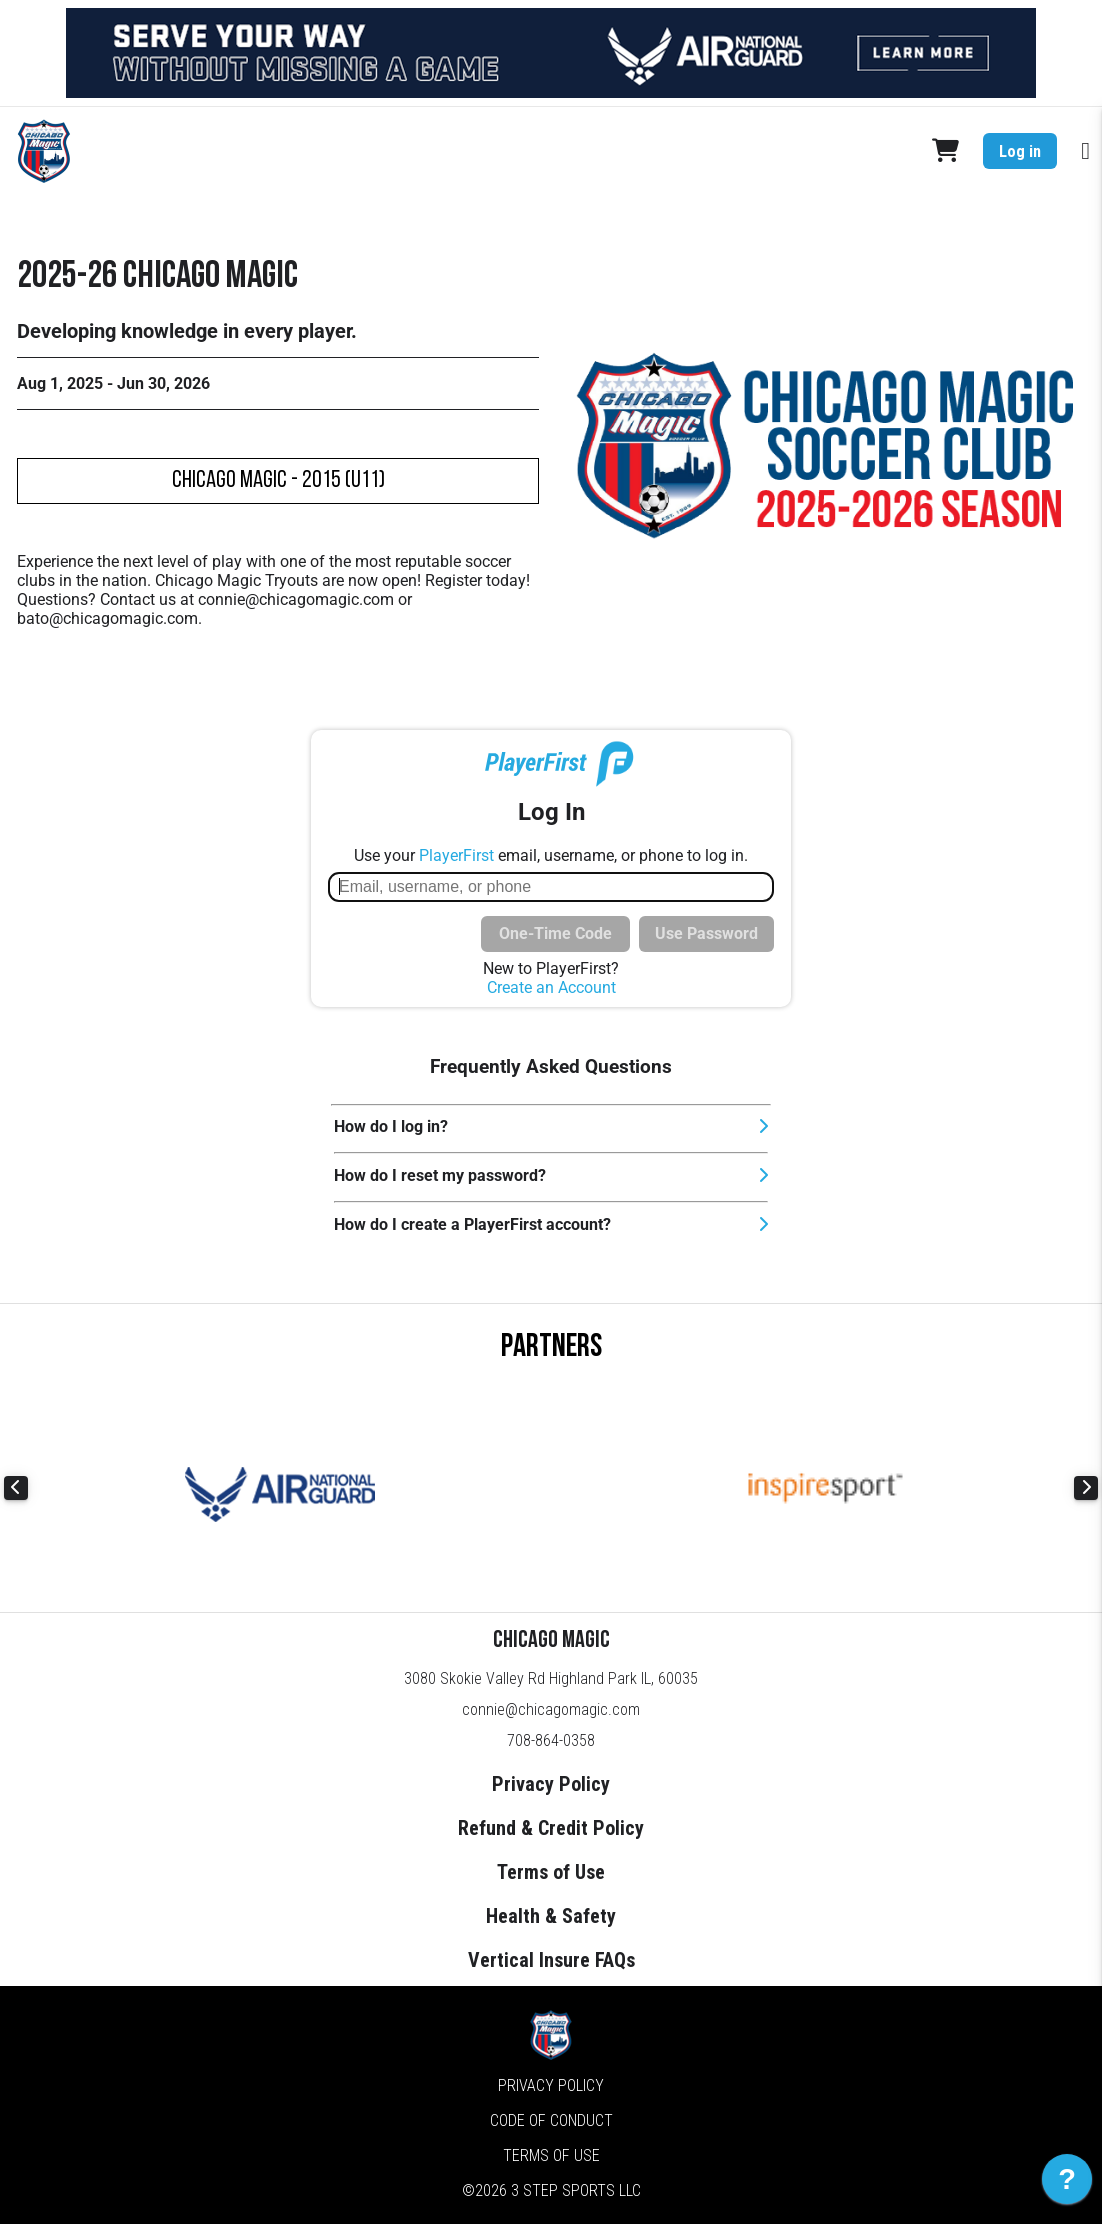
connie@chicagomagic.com (551, 1709)
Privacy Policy (551, 1784)
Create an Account (551, 987)
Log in (1020, 151)
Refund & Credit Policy (551, 1828)
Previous (16, 1488)
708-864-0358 (551, 1740)
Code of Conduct (551, 2120)
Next (1086, 1488)
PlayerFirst (456, 855)
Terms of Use (551, 1872)
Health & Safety (551, 1916)
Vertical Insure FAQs (551, 1960)
